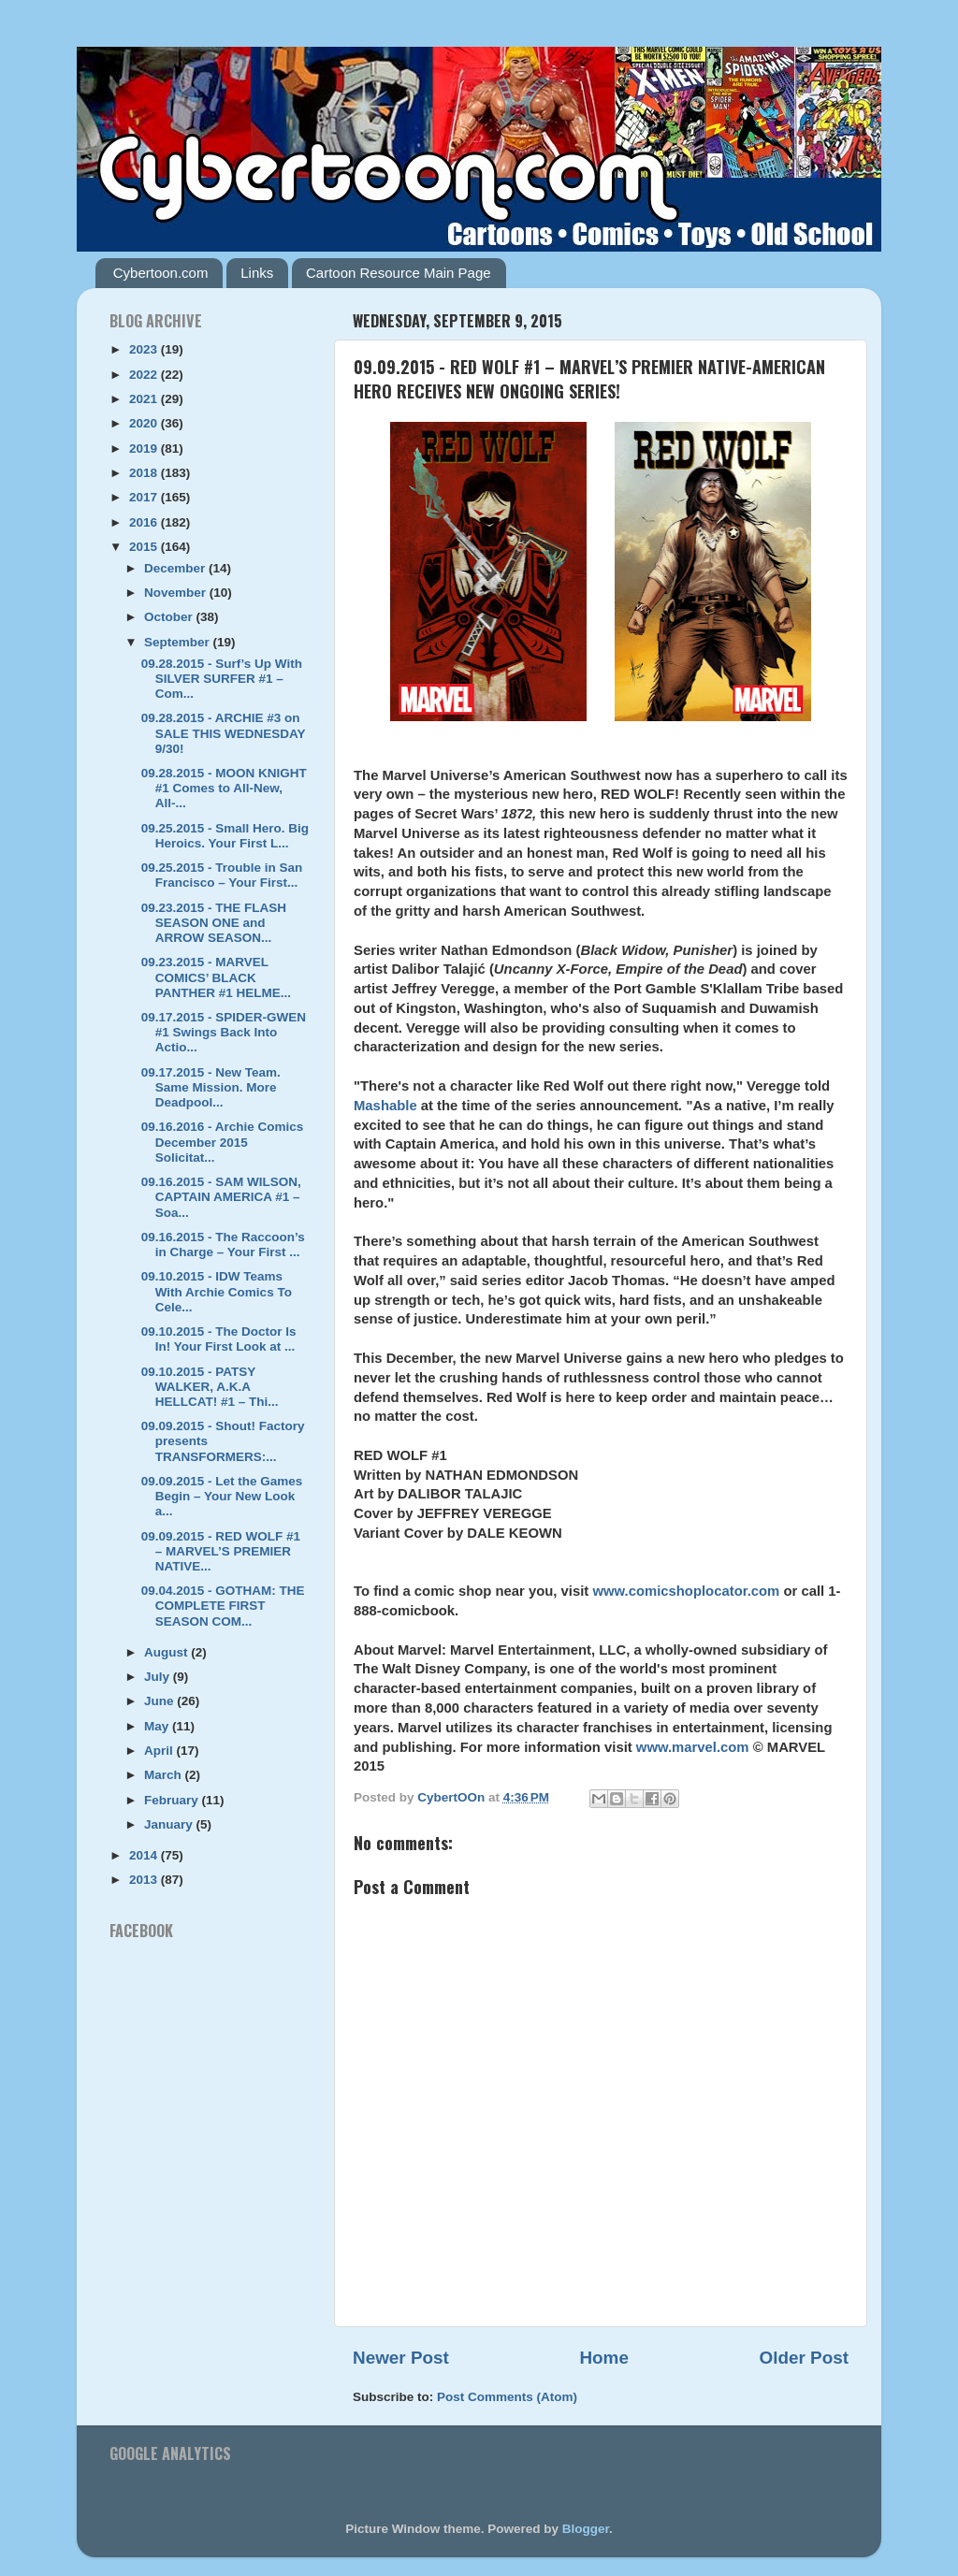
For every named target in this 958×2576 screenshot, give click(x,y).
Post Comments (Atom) (507, 2397)
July (158, 1677)
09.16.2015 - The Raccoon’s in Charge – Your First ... (223, 1244)
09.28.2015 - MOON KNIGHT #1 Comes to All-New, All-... (224, 788)
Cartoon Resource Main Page (398, 273)
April (160, 1751)
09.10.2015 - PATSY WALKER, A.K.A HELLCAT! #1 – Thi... (210, 1387)
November (177, 593)
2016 (145, 522)
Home (603, 2357)
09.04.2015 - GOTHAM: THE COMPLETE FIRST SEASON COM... (223, 1606)
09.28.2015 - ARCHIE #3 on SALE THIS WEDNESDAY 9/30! (223, 733)
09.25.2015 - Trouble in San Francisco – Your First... (222, 875)
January (170, 1824)
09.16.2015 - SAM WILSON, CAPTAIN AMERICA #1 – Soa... (221, 1197)
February (173, 1800)
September (178, 642)
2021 (145, 399)
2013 (145, 1880)
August (167, 1652)
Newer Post (401, 2357)
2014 (145, 1855)
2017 (145, 497)
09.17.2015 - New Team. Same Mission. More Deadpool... (211, 1087)
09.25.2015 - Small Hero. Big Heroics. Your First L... (225, 835)
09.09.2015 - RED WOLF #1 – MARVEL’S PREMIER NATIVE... (220, 1551)
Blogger (585, 2529)
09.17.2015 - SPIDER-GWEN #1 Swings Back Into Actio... (223, 1032)
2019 (145, 448)
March (164, 1775)
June (160, 1701)
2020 (145, 423)
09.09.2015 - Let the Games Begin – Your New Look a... (222, 1496)
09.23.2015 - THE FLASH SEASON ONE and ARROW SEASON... (213, 923)
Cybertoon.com (161, 273)
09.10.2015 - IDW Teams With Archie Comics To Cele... (216, 1291)
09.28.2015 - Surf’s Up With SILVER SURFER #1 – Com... (221, 679)
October (170, 617)
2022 (145, 375)
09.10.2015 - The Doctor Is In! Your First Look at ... (219, 1338)
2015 (145, 547)
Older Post (804, 2357)
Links (256, 273)
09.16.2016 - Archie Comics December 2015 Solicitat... (222, 1142)
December (176, 568)
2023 (145, 349)
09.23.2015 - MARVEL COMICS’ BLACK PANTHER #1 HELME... (216, 977)
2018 (145, 473)
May (158, 1726)
